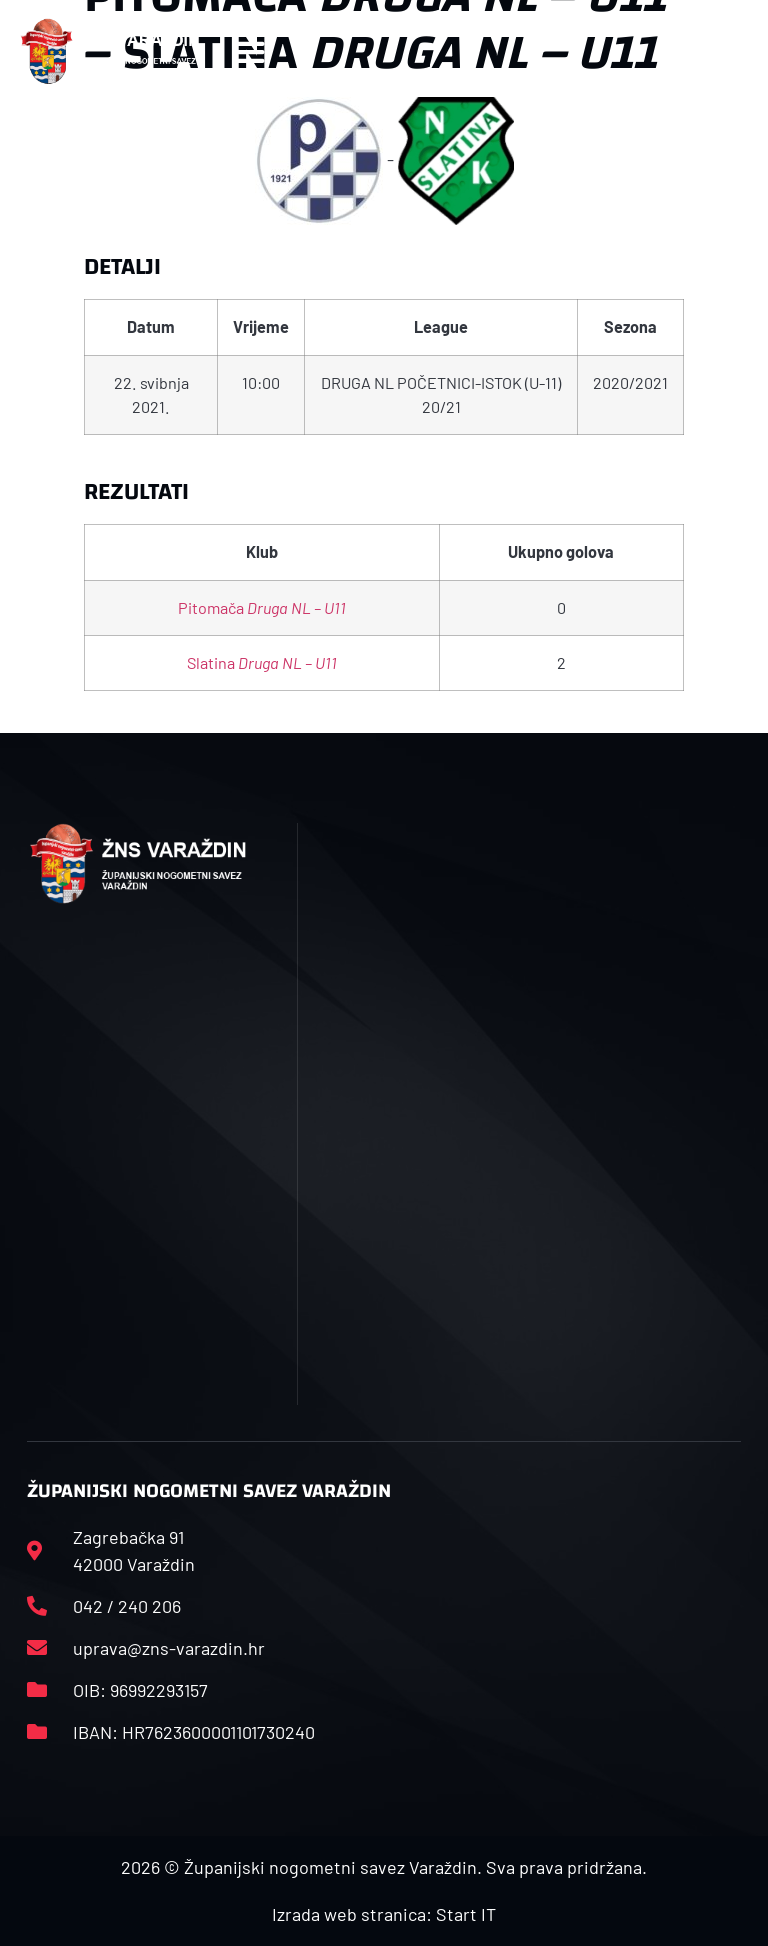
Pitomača (262, 607)
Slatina (262, 662)
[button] (248, 51)
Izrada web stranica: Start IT (384, 1914)
